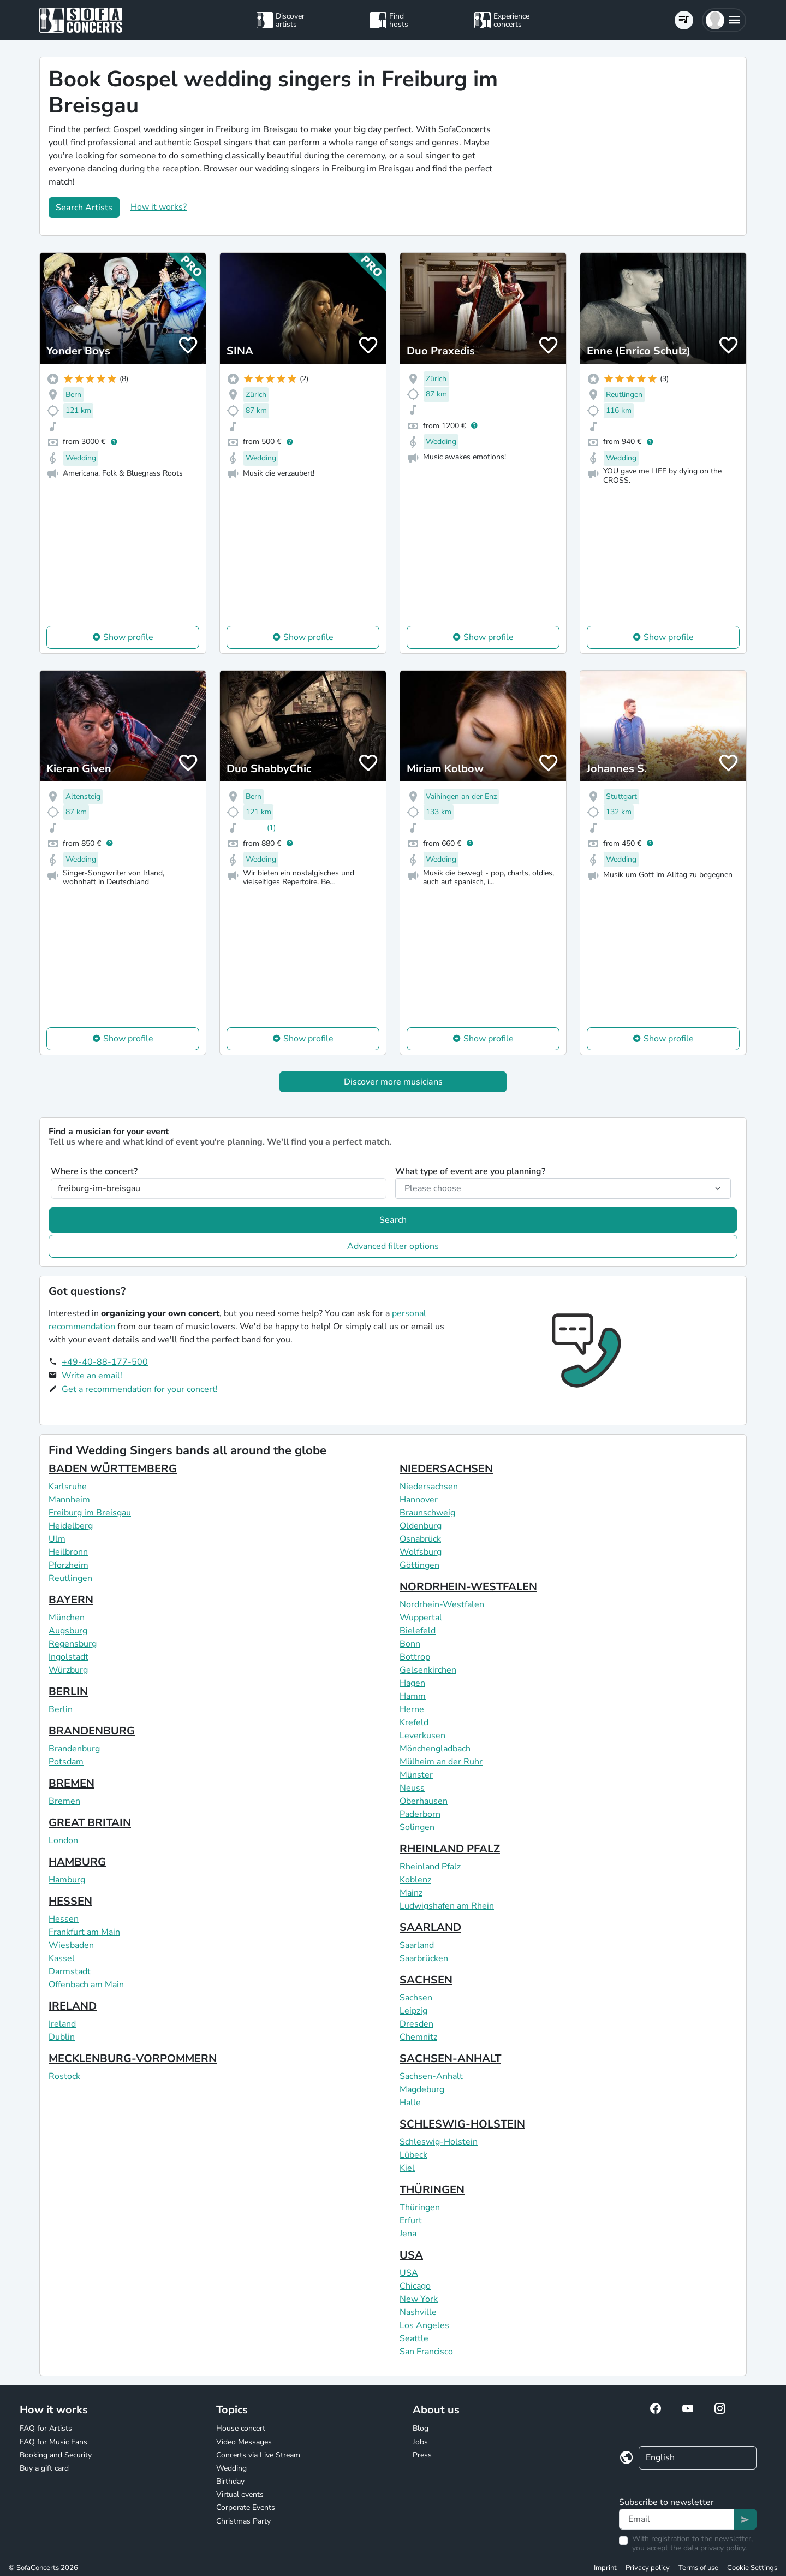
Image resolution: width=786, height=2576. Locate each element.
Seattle (414, 2338)
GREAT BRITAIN (90, 1822)
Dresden (416, 2024)
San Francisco (426, 2352)
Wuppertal (421, 1618)
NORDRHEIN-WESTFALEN (468, 1586)
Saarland (417, 1945)
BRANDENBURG (92, 1731)
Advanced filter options (393, 1246)
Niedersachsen (429, 1487)
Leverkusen (422, 1736)
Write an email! (92, 1376)
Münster (416, 1775)
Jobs (420, 2442)
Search (393, 1220)
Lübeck (413, 2155)
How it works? (158, 207)
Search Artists (84, 208)
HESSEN (70, 1901)
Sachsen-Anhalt (431, 2076)
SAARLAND (430, 1927)
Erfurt (411, 2220)
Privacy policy (648, 2568)
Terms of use (698, 2568)
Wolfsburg (421, 1552)
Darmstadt (70, 1971)
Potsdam (66, 1762)
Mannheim (69, 1500)
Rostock (64, 2076)
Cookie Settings (752, 2568)
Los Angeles (424, 2325)
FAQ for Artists (46, 2428)
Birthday (230, 2481)
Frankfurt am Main (84, 1932)
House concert (240, 2428)
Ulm (57, 1539)
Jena (408, 2234)
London (63, 1840)
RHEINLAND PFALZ (450, 1848)
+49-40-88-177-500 (105, 1362)
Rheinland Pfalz (430, 1867)
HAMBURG (77, 1862)
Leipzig (413, 2011)
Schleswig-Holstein (439, 2142)
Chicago (415, 2286)
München (67, 1618)
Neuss (412, 1788)
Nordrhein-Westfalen (442, 1604)
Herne (412, 1709)
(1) (271, 827)
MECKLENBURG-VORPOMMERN (133, 2058)
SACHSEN (426, 1980)
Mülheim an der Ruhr (441, 1762)
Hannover (419, 1500)
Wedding (231, 2468)
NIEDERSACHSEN (446, 1468)
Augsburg (68, 1631)
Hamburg (67, 1880)
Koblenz (415, 1880)
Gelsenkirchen (428, 1670)
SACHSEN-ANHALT (450, 2058)
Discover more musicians (393, 1082)
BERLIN (68, 1691)
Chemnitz (418, 2037)
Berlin (61, 1709)
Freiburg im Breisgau (90, 1513)
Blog (420, 2428)
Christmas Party (243, 2521)
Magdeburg (422, 2089)
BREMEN (71, 1783)
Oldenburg (421, 1526)
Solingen (417, 1827)
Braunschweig (427, 1513)
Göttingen (419, 1565)
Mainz (411, 1893)
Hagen (412, 1683)
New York (419, 2299)
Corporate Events (245, 2507)
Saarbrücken (424, 1958)
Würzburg (68, 1670)
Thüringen (420, 2207)
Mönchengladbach (435, 1749)
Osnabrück (420, 1539)
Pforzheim (68, 1565)
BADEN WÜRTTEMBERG (113, 1468)
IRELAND (73, 2006)
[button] (724, 20)
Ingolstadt (68, 1657)
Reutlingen (70, 1578)
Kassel (62, 1958)
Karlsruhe (68, 1487)
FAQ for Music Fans (53, 2442)
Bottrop (415, 1657)
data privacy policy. (715, 2548)
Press (422, 2455)
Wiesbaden (71, 1945)
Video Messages (244, 2442)
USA (411, 2255)
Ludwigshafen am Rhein (447, 1906)
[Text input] (676, 2519)
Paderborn (420, 1814)
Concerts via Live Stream (258, 2455)
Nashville (418, 2312)
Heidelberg (71, 1526)
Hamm (413, 1696)
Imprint (605, 2568)
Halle (410, 2103)
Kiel (407, 2168)
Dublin (62, 2037)
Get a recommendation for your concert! (140, 1389)
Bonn (410, 1644)
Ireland (62, 2024)
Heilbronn (68, 1552)
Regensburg (73, 1644)
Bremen (64, 1801)
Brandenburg (74, 1749)
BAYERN (71, 1599)
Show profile (128, 637)
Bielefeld (418, 1631)
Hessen (64, 1919)
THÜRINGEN (432, 2189)
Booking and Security (56, 2455)
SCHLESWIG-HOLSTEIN (462, 2124)
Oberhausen (424, 1801)
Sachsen (416, 1998)
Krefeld (414, 1722)
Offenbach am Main (86, 1985)
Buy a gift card (44, 2468)
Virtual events (240, 2494)
